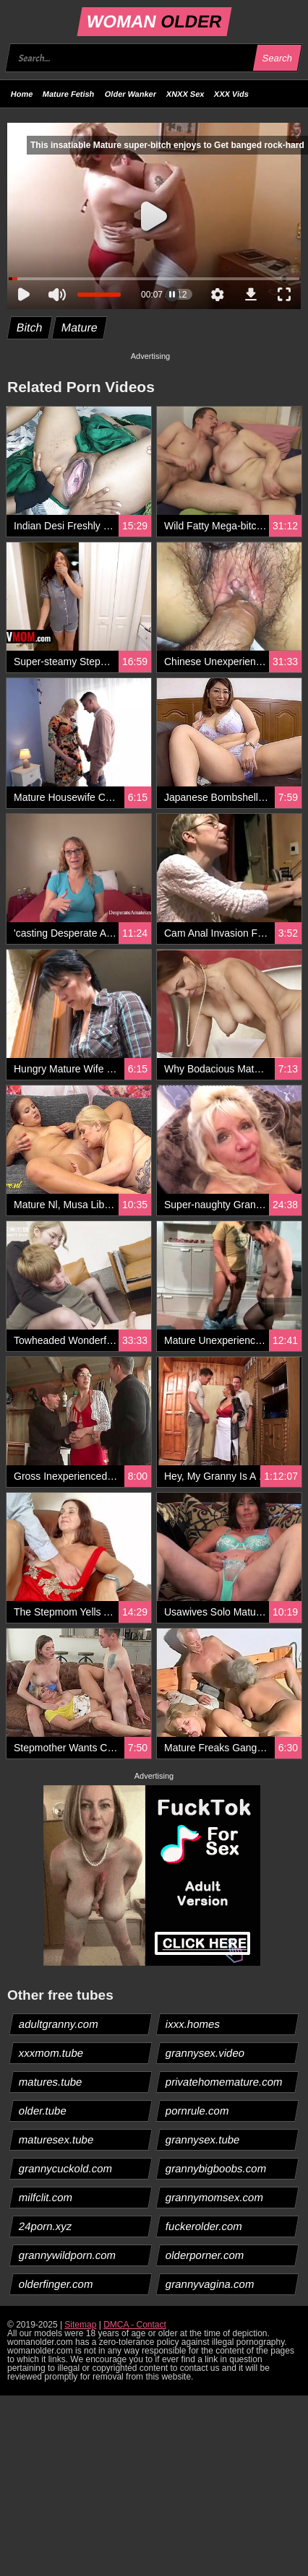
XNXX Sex (185, 94)
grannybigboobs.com (216, 2168)
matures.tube (51, 2082)
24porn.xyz (45, 2226)
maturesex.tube (56, 2139)
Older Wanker (130, 94)
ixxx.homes (193, 2024)
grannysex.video (205, 2053)
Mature (79, 327)
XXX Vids (231, 94)
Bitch (30, 327)
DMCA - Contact (134, 2325)
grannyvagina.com (210, 2284)
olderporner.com (205, 2255)
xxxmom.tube (51, 2053)
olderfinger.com (56, 2284)
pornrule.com (198, 2110)
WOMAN (154, 21)
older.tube (43, 2110)
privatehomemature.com (224, 2082)
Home (22, 94)
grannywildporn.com (67, 2255)
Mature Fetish (68, 94)
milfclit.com (46, 2197)
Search (277, 58)
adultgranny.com (59, 2024)
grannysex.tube (203, 2139)
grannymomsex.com (215, 2197)
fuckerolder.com (204, 2226)
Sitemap (80, 2325)
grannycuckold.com (66, 2168)
